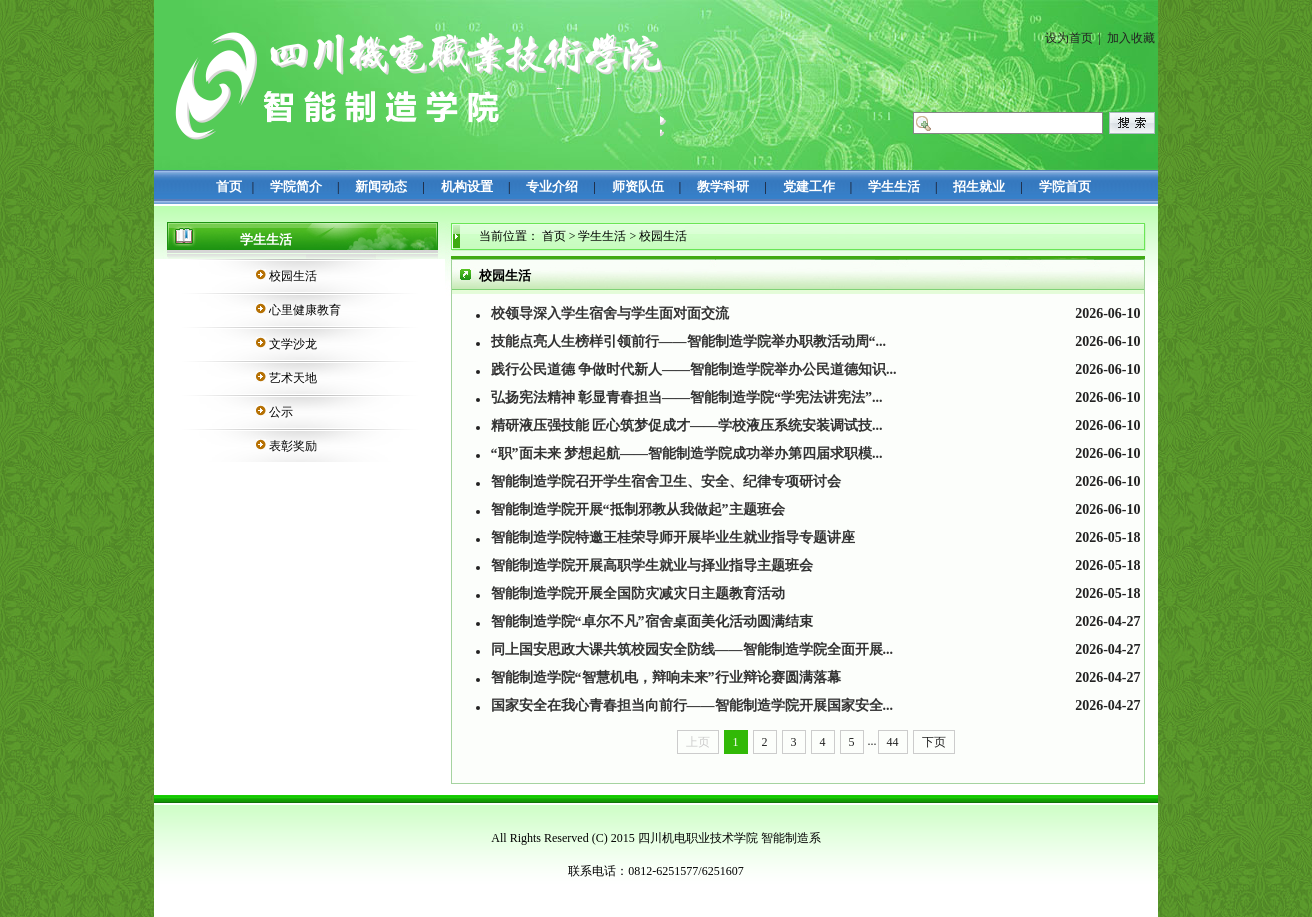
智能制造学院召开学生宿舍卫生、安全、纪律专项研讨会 (666, 481)
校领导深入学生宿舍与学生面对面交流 (610, 313)
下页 (934, 742)
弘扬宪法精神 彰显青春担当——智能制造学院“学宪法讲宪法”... (687, 397)
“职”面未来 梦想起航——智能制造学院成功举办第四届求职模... (687, 453)
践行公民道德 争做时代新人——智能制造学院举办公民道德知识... (694, 369)
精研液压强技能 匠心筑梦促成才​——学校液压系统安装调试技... (687, 425)
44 (893, 742)
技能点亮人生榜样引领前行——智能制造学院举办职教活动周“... (689, 341)
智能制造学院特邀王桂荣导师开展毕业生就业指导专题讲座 (673, 537)
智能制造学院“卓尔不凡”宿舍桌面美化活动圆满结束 (652, 621)
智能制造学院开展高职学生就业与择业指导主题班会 (652, 565)
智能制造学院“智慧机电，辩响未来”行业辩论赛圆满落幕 (666, 677)
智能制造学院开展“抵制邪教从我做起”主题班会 (638, 509)
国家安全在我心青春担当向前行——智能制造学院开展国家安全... (692, 705)
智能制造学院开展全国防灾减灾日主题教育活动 (638, 593)
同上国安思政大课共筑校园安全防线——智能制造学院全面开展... (692, 649)
